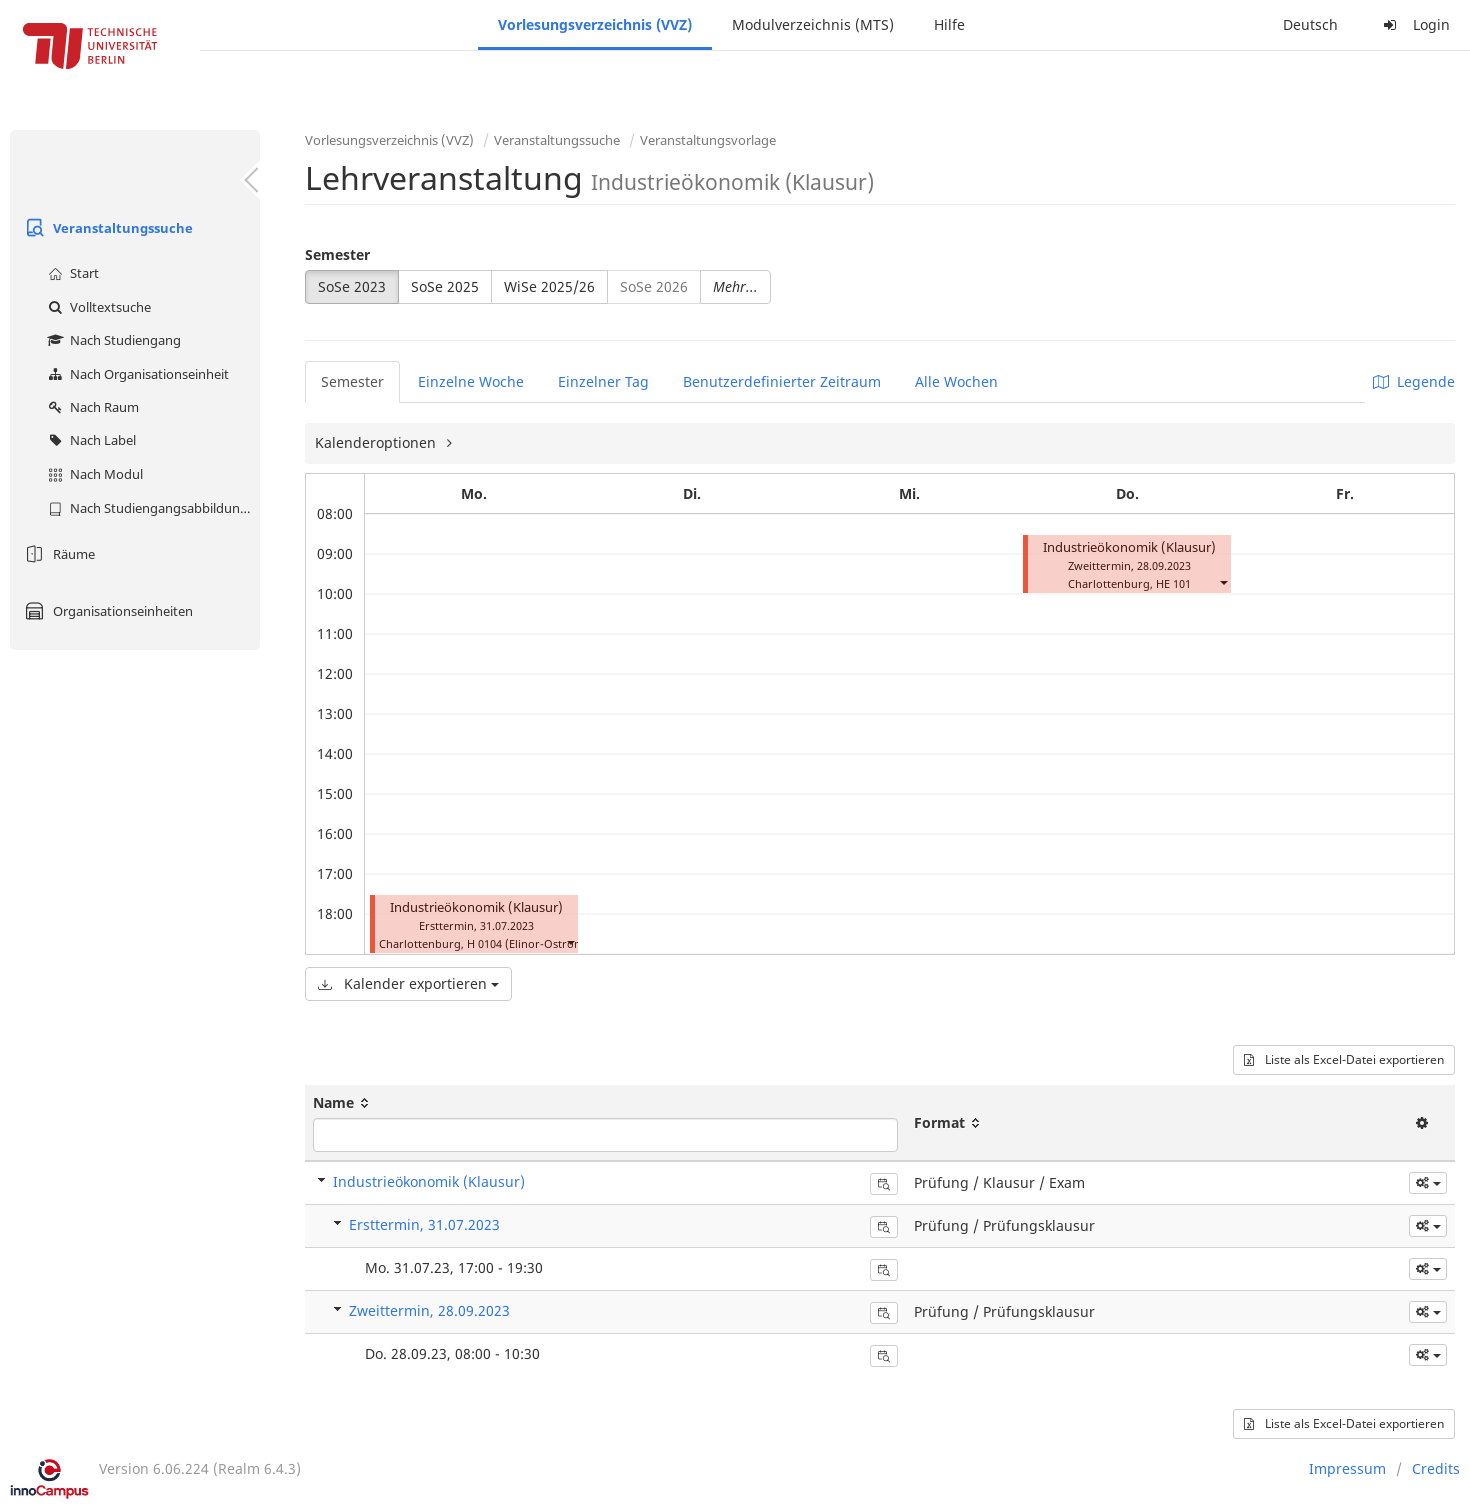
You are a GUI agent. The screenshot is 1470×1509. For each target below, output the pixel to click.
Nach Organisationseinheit (136, 374)
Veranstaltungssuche (106, 228)
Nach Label (89, 440)
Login (1414, 24)
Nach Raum (91, 407)
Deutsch (1310, 24)
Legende (1414, 381)
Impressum (1347, 1468)
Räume (57, 554)
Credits (1436, 1468)
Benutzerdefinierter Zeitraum (782, 381)
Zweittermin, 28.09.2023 (429, 1310)
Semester (337, 254)
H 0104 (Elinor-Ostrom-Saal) (540, 943)
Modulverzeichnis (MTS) (813, 24)
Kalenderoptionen (377, 442)
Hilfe (949, 24)
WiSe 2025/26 (549, 286)
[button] (570, 941)
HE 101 (1173, 583)
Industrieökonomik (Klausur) (476, 907)
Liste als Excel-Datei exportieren (1344, 1059)
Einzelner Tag (603, 381)
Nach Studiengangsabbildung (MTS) (151, 508)
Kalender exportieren (408, 983)
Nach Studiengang (112, 340)
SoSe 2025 (445, 286)
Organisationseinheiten (106, 611)
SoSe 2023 (352, 286)
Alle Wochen (956, 381)
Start (71, 273)
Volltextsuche (97, 307)
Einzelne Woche (471, 381)
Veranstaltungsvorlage (708, 140)
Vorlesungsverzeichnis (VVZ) (595, 24)
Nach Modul (93, 474)
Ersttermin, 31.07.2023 (424, 1224)
